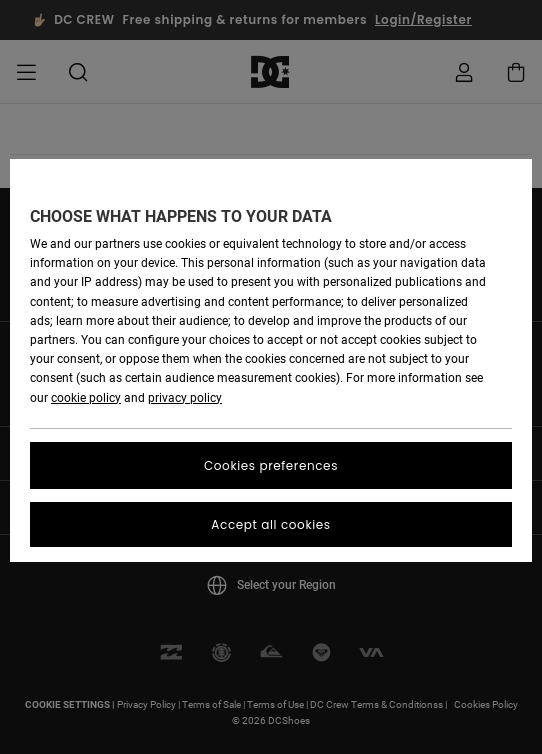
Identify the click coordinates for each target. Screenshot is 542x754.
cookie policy (86, 398)
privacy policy (185, 398)
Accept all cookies (270, 524)
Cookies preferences (271, 465)
